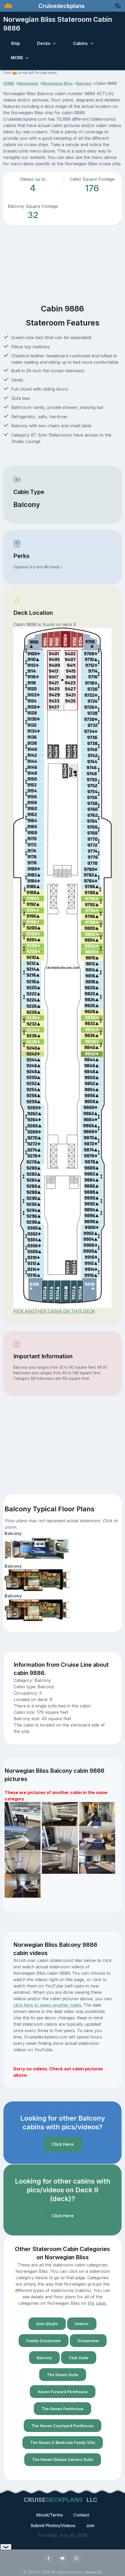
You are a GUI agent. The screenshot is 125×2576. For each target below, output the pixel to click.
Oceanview (88, 2340)
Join (90, 2525)
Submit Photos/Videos (53, 2525)
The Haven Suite (62, 2374)
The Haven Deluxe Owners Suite (62, 2459)
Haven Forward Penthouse (63, 2391)
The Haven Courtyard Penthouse (62, 2425)
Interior (82, 2323)
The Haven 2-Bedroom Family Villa (62, 2442)
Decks (43, 43)
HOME (8, 83)
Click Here (63, 2144)
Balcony (83, 83)
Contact (81, 2515)
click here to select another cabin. (47, 2005)
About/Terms (49, 2515)
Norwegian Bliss (57, 83)
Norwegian (28, 83)
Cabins (80, 43)
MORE (17, 57)
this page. (97, 2303)
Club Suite (78, 2357)
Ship (15, 43)
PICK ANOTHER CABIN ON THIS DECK (54, 1311)
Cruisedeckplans (61, 5)
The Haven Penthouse (62, 2408)
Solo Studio (47, 2323)
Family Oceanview (43, 2340)
